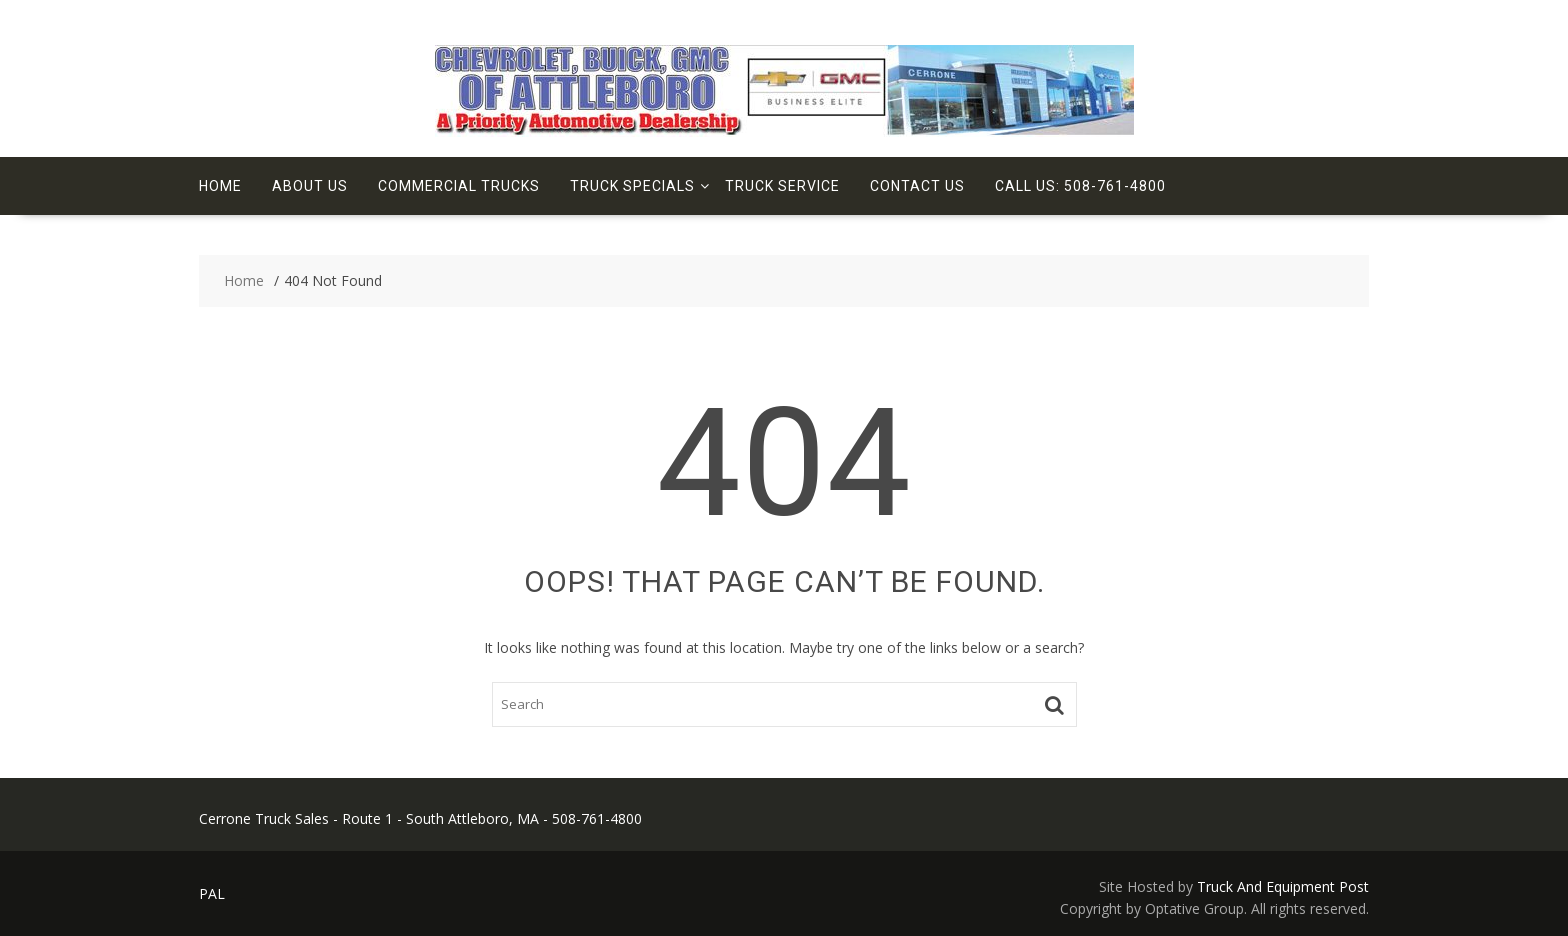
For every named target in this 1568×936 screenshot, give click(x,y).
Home (220, 186)
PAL (212, 893)
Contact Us (917, 186)
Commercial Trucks (459, 186)
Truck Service (782, 186)
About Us (310, 186)
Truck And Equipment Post (1283, 886)
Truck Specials (632, 186)
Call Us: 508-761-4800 (1080, 186)
